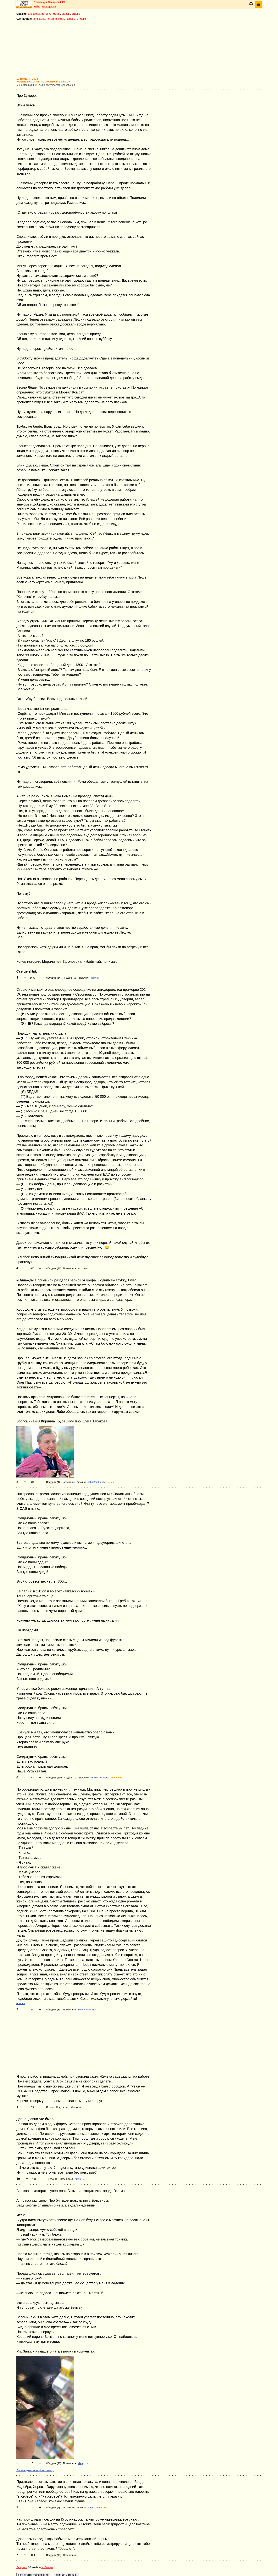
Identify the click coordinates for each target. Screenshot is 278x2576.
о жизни (20, 2003)
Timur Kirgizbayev (87, 2009)
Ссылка (50, 2107)
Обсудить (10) (53, 2463)
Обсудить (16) (53, 1268)
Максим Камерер (100, 1777)
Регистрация (49, 6)
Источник (84, 977)
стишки (76, 13)
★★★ (111, 1482)
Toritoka (95, 977)
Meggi (81, 2463)
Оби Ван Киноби (97, 1482)
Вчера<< (21, 2567)
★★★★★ (116, 1777)
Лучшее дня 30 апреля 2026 (49, 2)
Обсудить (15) (53, 2555)
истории (47, 13)
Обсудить (53, 2179)
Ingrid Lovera (95, 2507)
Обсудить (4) (53, 1482)
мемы (56, 13)
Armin (78, 2179)
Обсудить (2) (53, 2507)
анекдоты (34, 13)
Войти (37, 6)
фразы (66, 13)
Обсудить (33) (53, 2009)
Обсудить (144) (54, 977)
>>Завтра (47, 2567)
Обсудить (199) (54, 1777)
